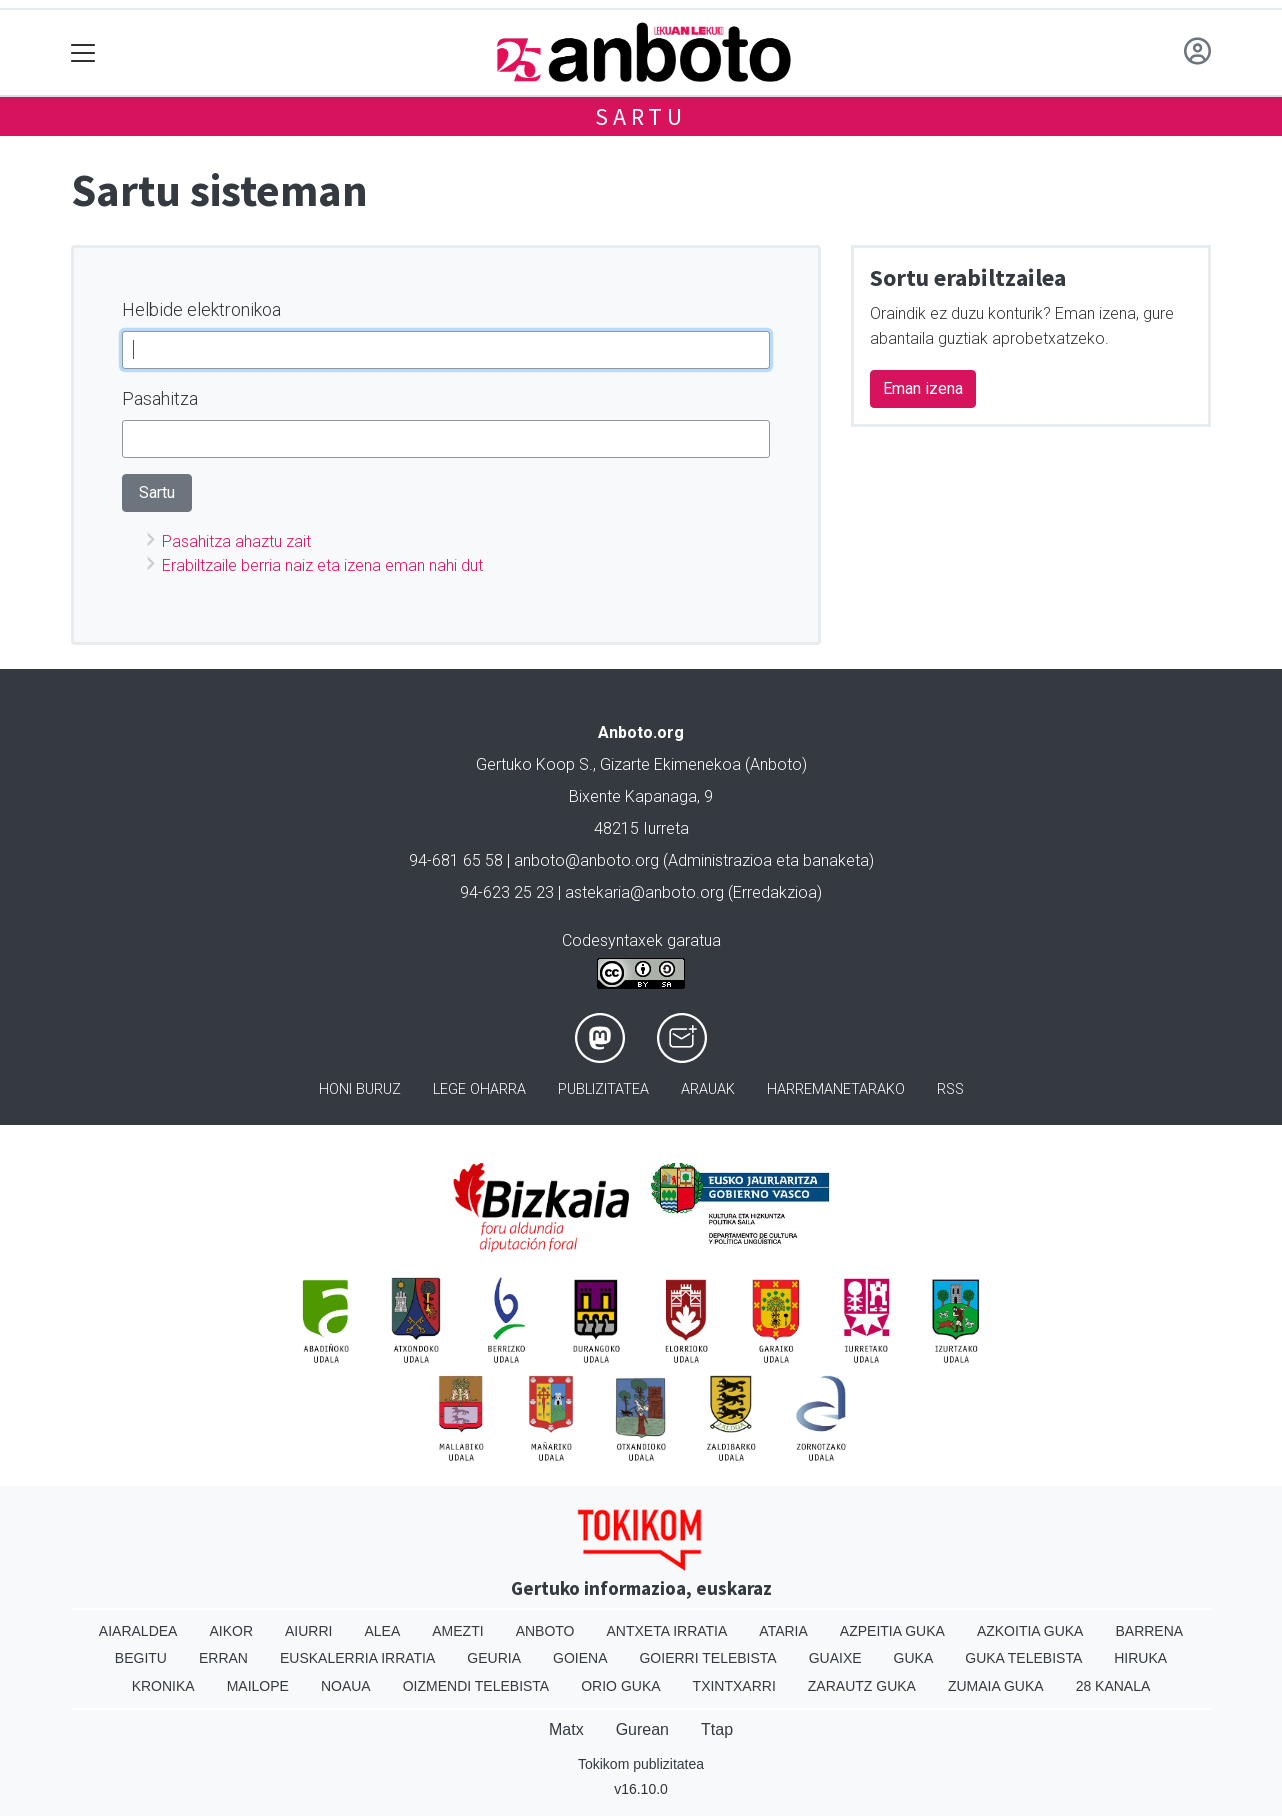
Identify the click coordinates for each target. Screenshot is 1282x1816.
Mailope (258, 1686)
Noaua (346, 1686)
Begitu (141, 1658)
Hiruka (1140, 1658)
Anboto (545, 1631)
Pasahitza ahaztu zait (236, 541)
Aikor (231, 1631)
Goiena (580, 1658)
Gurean (642, 1729)
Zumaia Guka (996, 1686)
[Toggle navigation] (83, 52)
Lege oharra (479, 1089)
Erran (223, 1658)
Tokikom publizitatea (641, 1764)
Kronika (163, 1686)
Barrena (1149, 1631)
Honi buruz (360, 1089)
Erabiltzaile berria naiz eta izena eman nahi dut (322, 565)
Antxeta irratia (667, 1631)
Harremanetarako (836, 1089)
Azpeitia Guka (892, 1631)
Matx (566, 1729)
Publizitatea (603, 1089)
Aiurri (308, 1631)
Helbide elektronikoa (201, 309)
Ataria (783, 1631)
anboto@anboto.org (586, 860)
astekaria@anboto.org (644, 892)
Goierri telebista (707, 1658)
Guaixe (835, 1658)
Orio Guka (620, 1686)
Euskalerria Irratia (357, 1658)
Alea (382, 1631)
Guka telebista (1023, 1658)
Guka (914, 1658)
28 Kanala (1113, 1686)
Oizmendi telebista (476, 1686)
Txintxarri (734, 1686)
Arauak (708, 1089)
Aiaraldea (138, 1631)
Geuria (494, 1658)
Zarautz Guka (862, 1686)
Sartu (641, 116)
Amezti (457, 1631)
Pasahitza (160, 398)
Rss (950, 1089)
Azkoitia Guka (1030, 1631)
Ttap (717, 1729)
